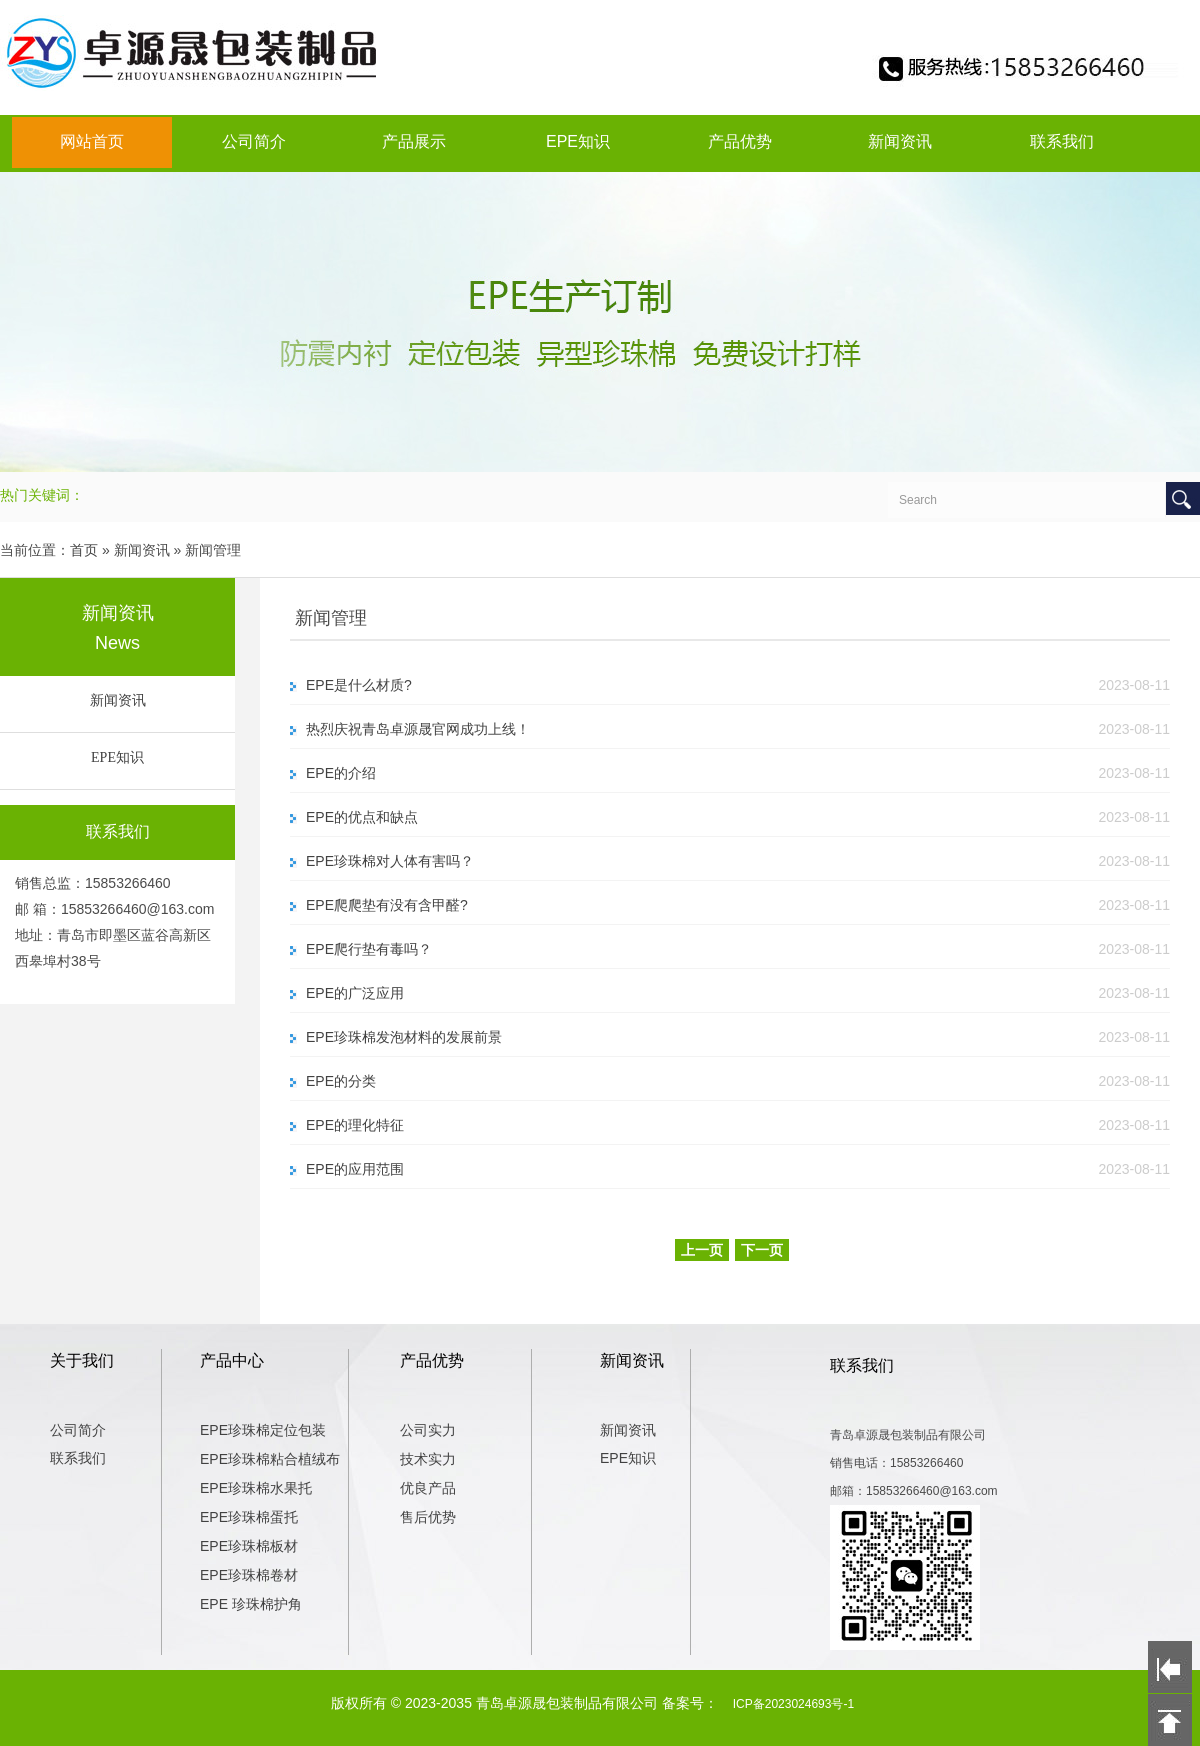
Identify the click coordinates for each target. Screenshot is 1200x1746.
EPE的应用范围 (355, 1169)
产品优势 (740, 141)
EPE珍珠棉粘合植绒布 (270, 1459)
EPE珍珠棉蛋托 (249, 1517)
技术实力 (428, 1459)
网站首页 (92, 141)
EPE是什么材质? (359, 685)
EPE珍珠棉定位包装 (263, 1430)
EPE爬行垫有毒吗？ (369, 949)
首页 (84, 550)
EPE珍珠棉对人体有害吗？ (390, 861)
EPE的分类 (341, 1081)
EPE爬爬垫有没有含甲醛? (387, 905)
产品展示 (414, 141)
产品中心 (232, 1360)
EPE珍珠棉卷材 (249, 1575)
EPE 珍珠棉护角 (251, 1604)
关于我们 (82, 1360)
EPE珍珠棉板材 (249, 1546)
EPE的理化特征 (355, 1125)
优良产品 (428, 1488)
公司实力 (428, 1430)
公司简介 (254, 141)
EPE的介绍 (341, 773)
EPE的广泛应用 (355, 993)
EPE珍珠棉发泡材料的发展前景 (404, 1037)
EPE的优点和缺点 (362, 817)
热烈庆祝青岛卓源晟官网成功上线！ (418, 729)
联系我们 (1062, 141)
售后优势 (428, 1517)
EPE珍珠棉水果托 (256, 1488)
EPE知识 (578, 141)
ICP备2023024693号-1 (793, 1704)
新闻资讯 (900, 141)
